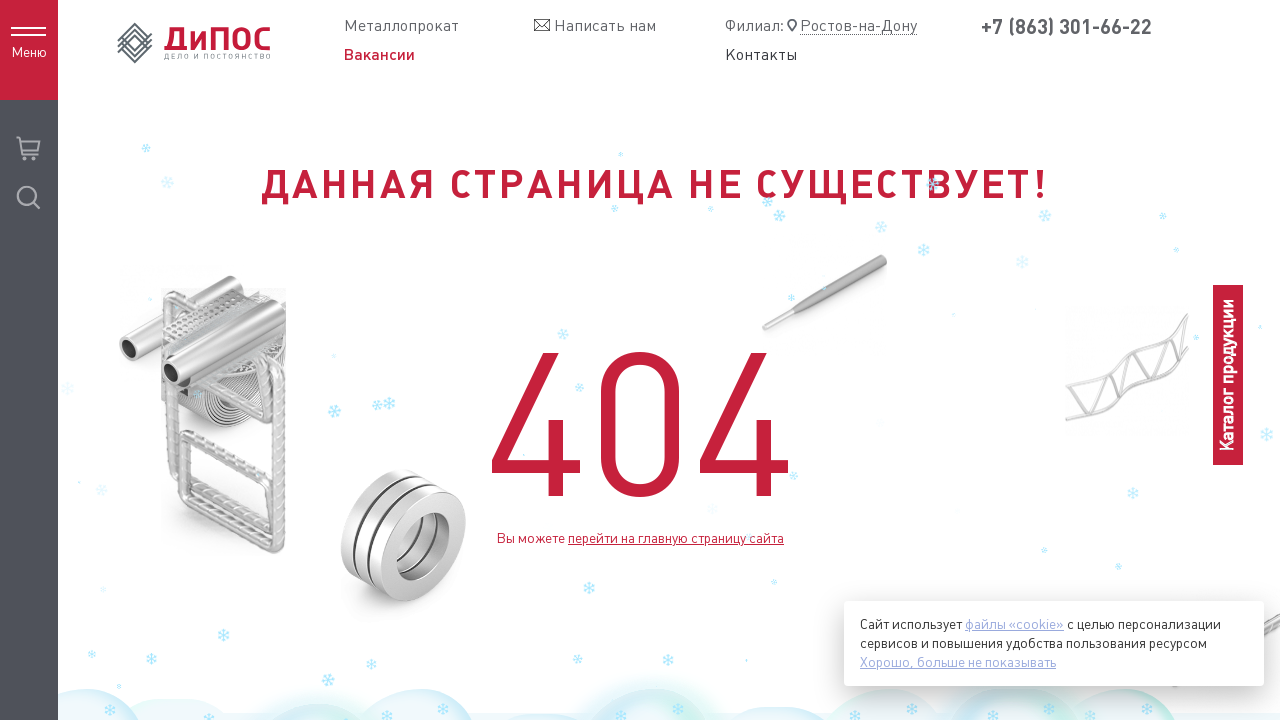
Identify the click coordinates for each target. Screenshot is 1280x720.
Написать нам (605, 25)
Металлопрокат (401, 25)
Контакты (761, 55)
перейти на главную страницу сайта (676, 538)
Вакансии (379, 54)
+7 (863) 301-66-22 (1066, 26)
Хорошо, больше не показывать (958, 662)
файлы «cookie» (1014, 624)
